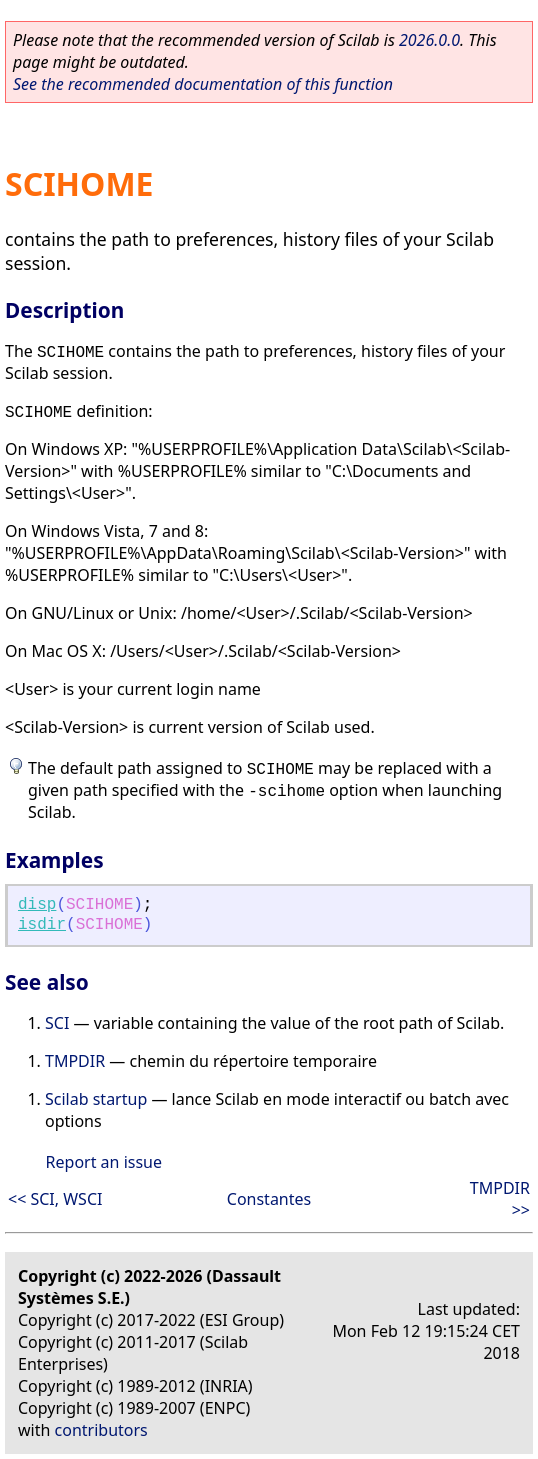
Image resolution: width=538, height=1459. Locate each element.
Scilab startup (96, 1099)
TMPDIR (75, 1061)
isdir (42, 925)
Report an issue (104, 1162)
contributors (101, 1430)
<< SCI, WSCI (55, 1199)
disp (37, 905)
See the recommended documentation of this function (203, 84)
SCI (57, 1023)
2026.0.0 (429, 40)
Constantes (269, 1199)
